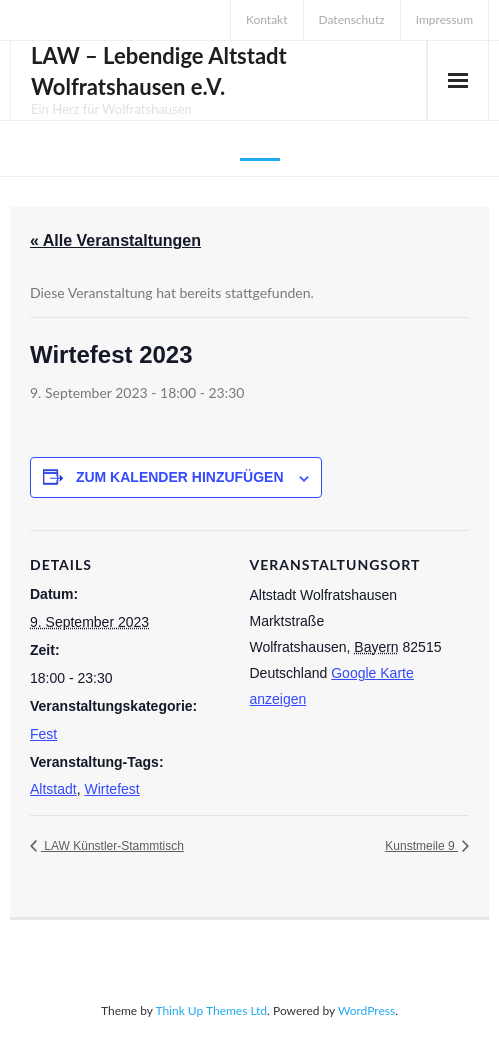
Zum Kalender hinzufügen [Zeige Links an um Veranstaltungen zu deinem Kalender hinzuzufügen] (180, 477)
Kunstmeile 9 (421, 846)
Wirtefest (111, 789)
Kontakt (267, 19)
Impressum (444, 19)
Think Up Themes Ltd (211, 1010)
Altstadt (53, 789)
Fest (43, 734)
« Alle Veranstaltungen (115, 240)
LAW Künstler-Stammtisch (112, 846)
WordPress (366, 1010)
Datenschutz (352, 19)
